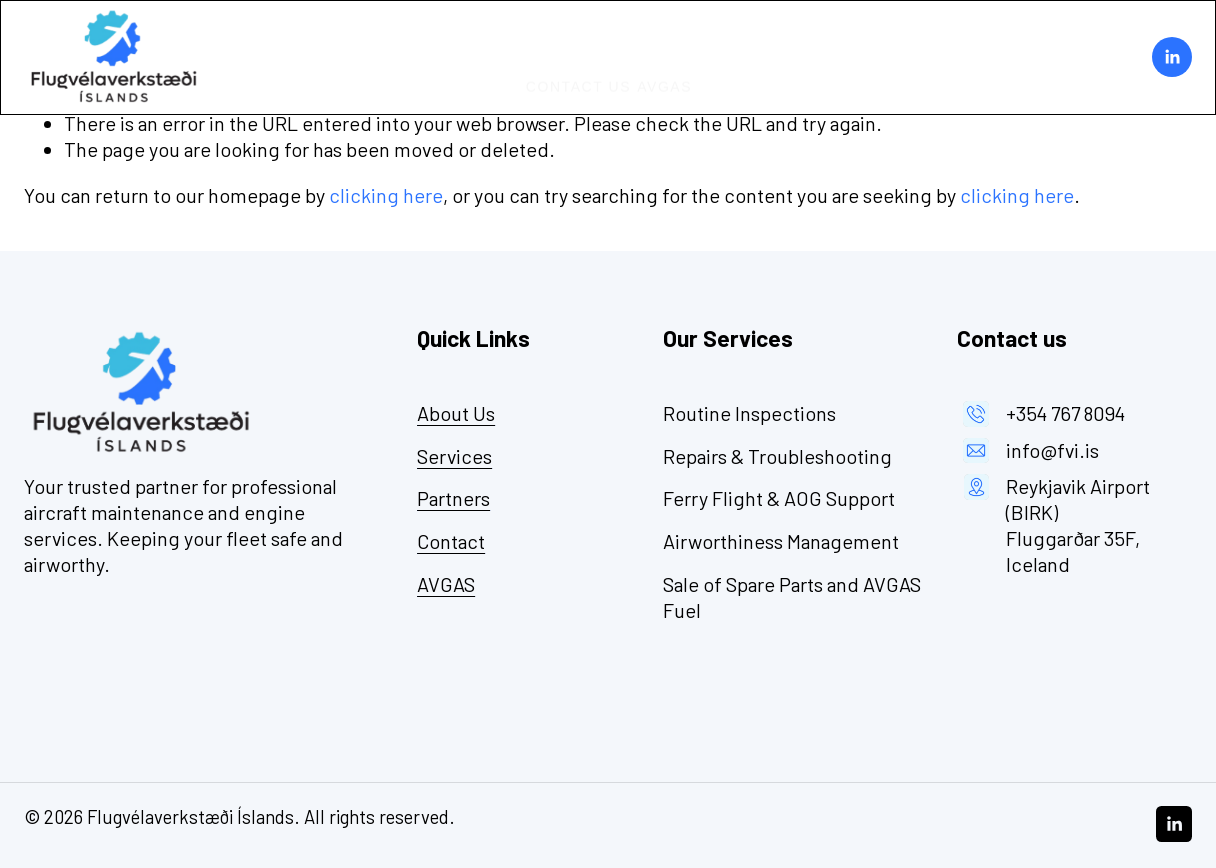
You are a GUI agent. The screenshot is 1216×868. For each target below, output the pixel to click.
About (545, 36)
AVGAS (664, 78)
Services (620, 36)
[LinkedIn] (1172, 57)
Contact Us (578, 78)
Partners (711, 36)
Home (487, 36)
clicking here (386, 195)
